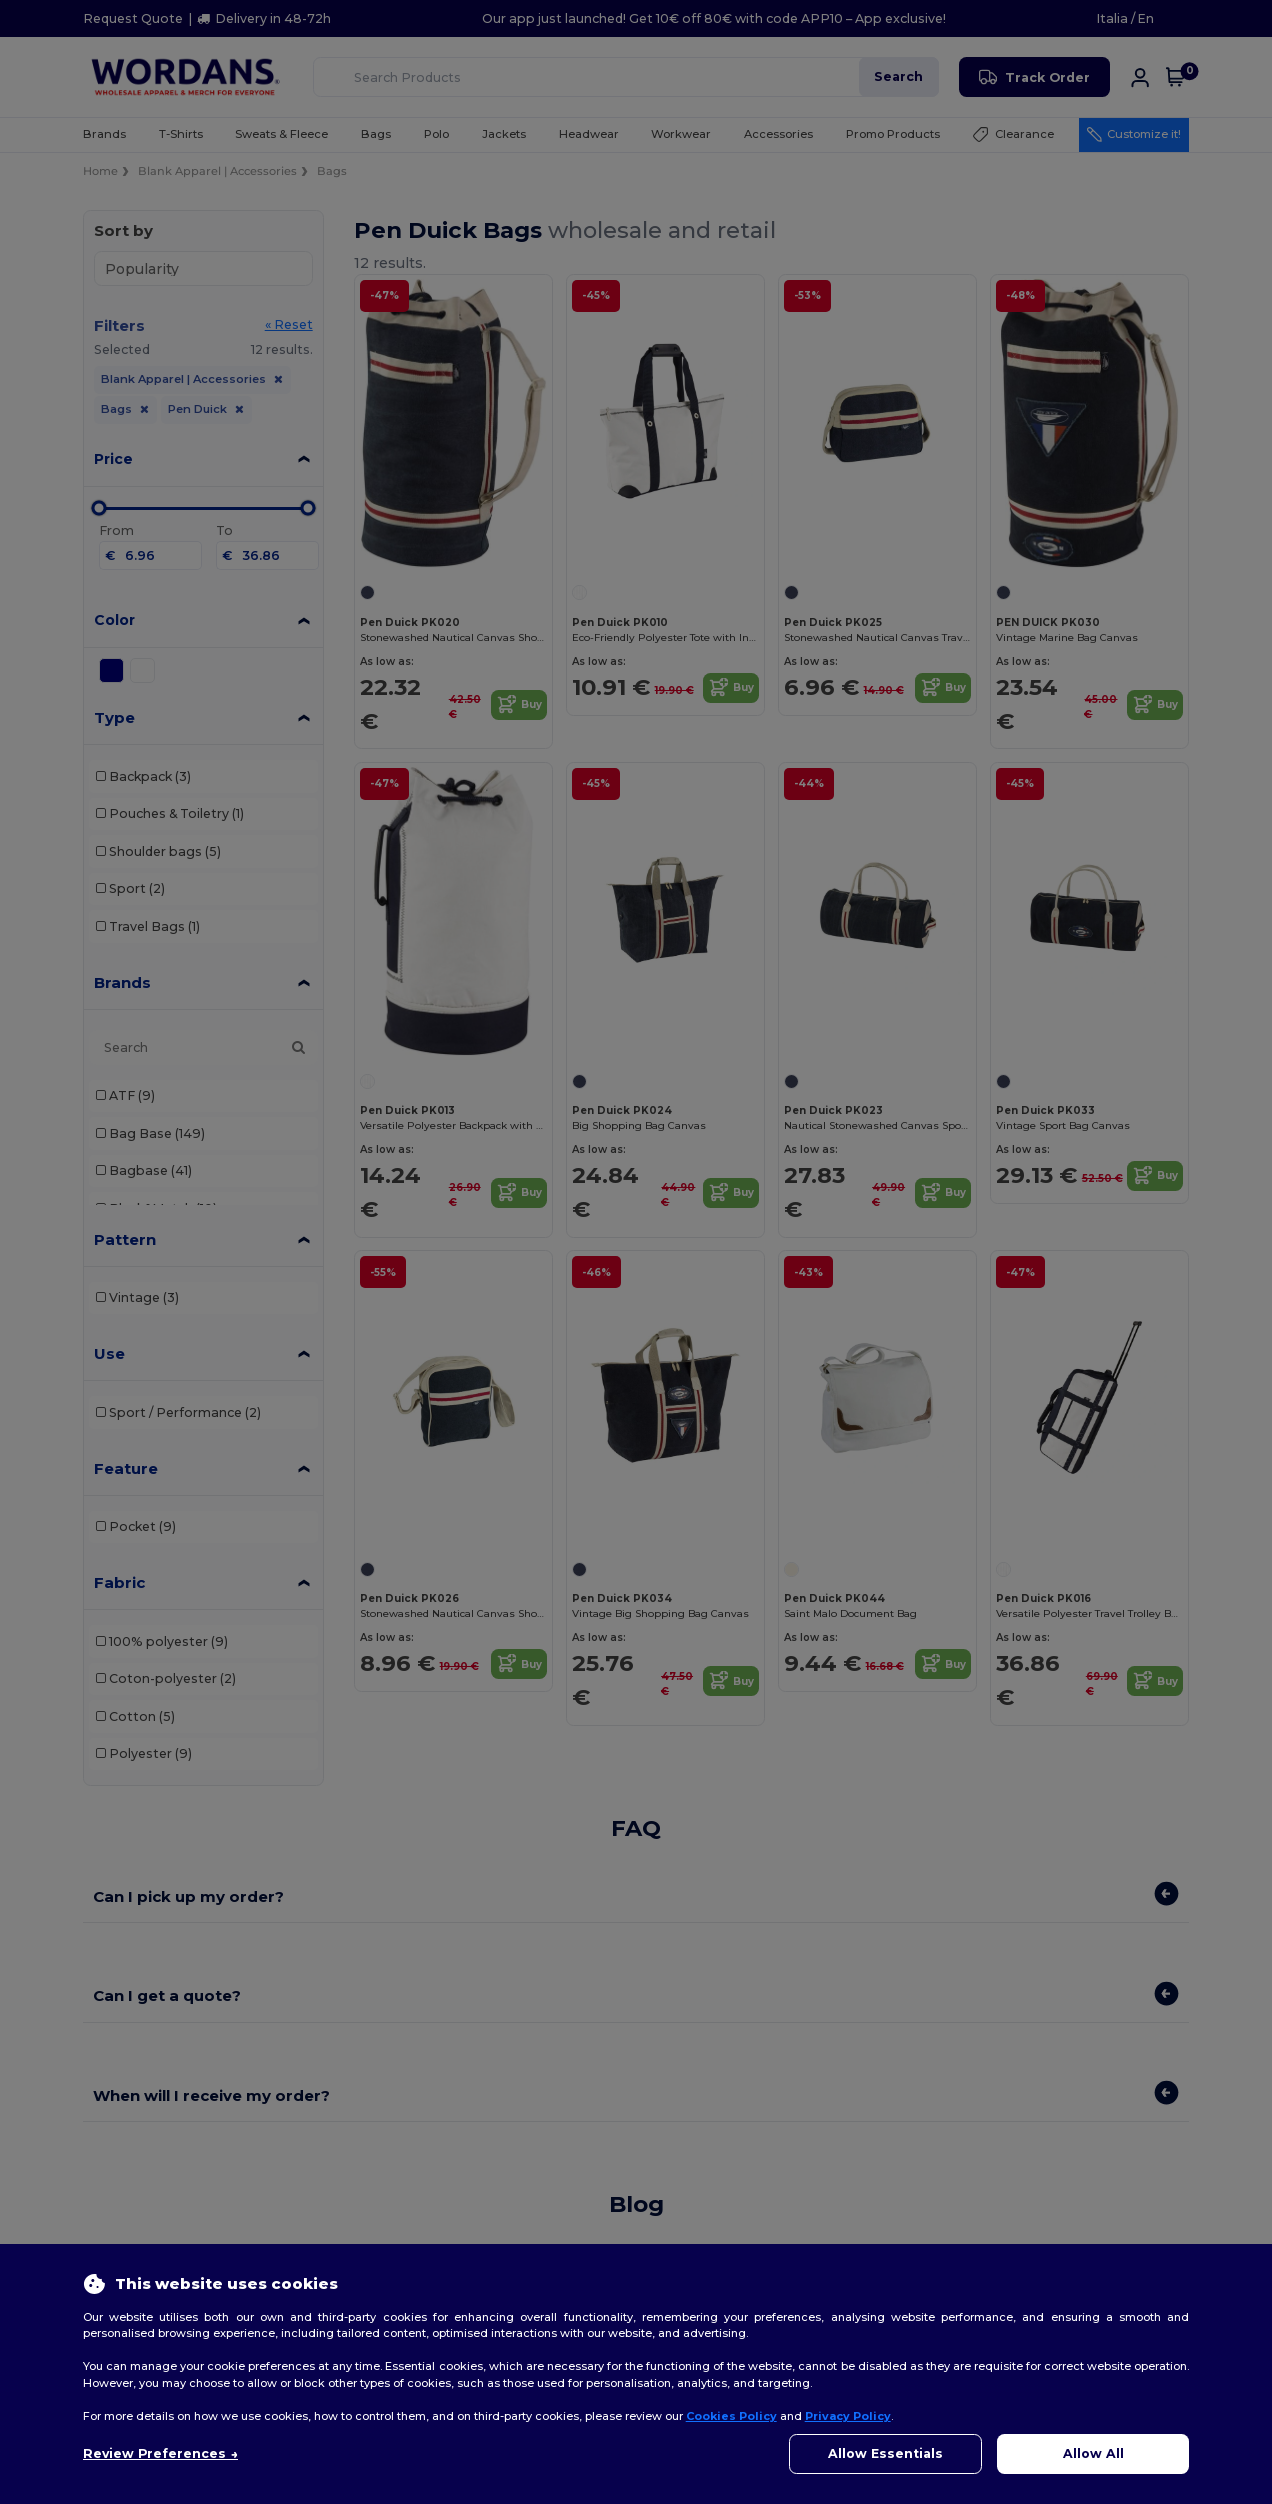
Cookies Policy (731, 2416)
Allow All (1093, 2453)
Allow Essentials (885, 2453)
